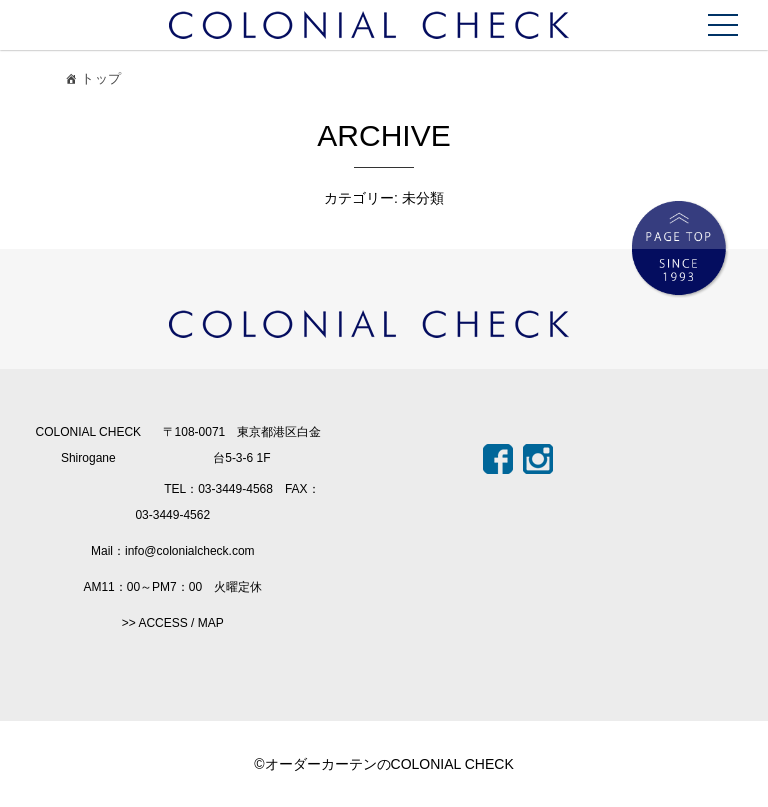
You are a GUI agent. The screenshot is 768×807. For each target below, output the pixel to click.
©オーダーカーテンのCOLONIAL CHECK (384, 764)
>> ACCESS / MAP (173, 623)
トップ (91, 81)
